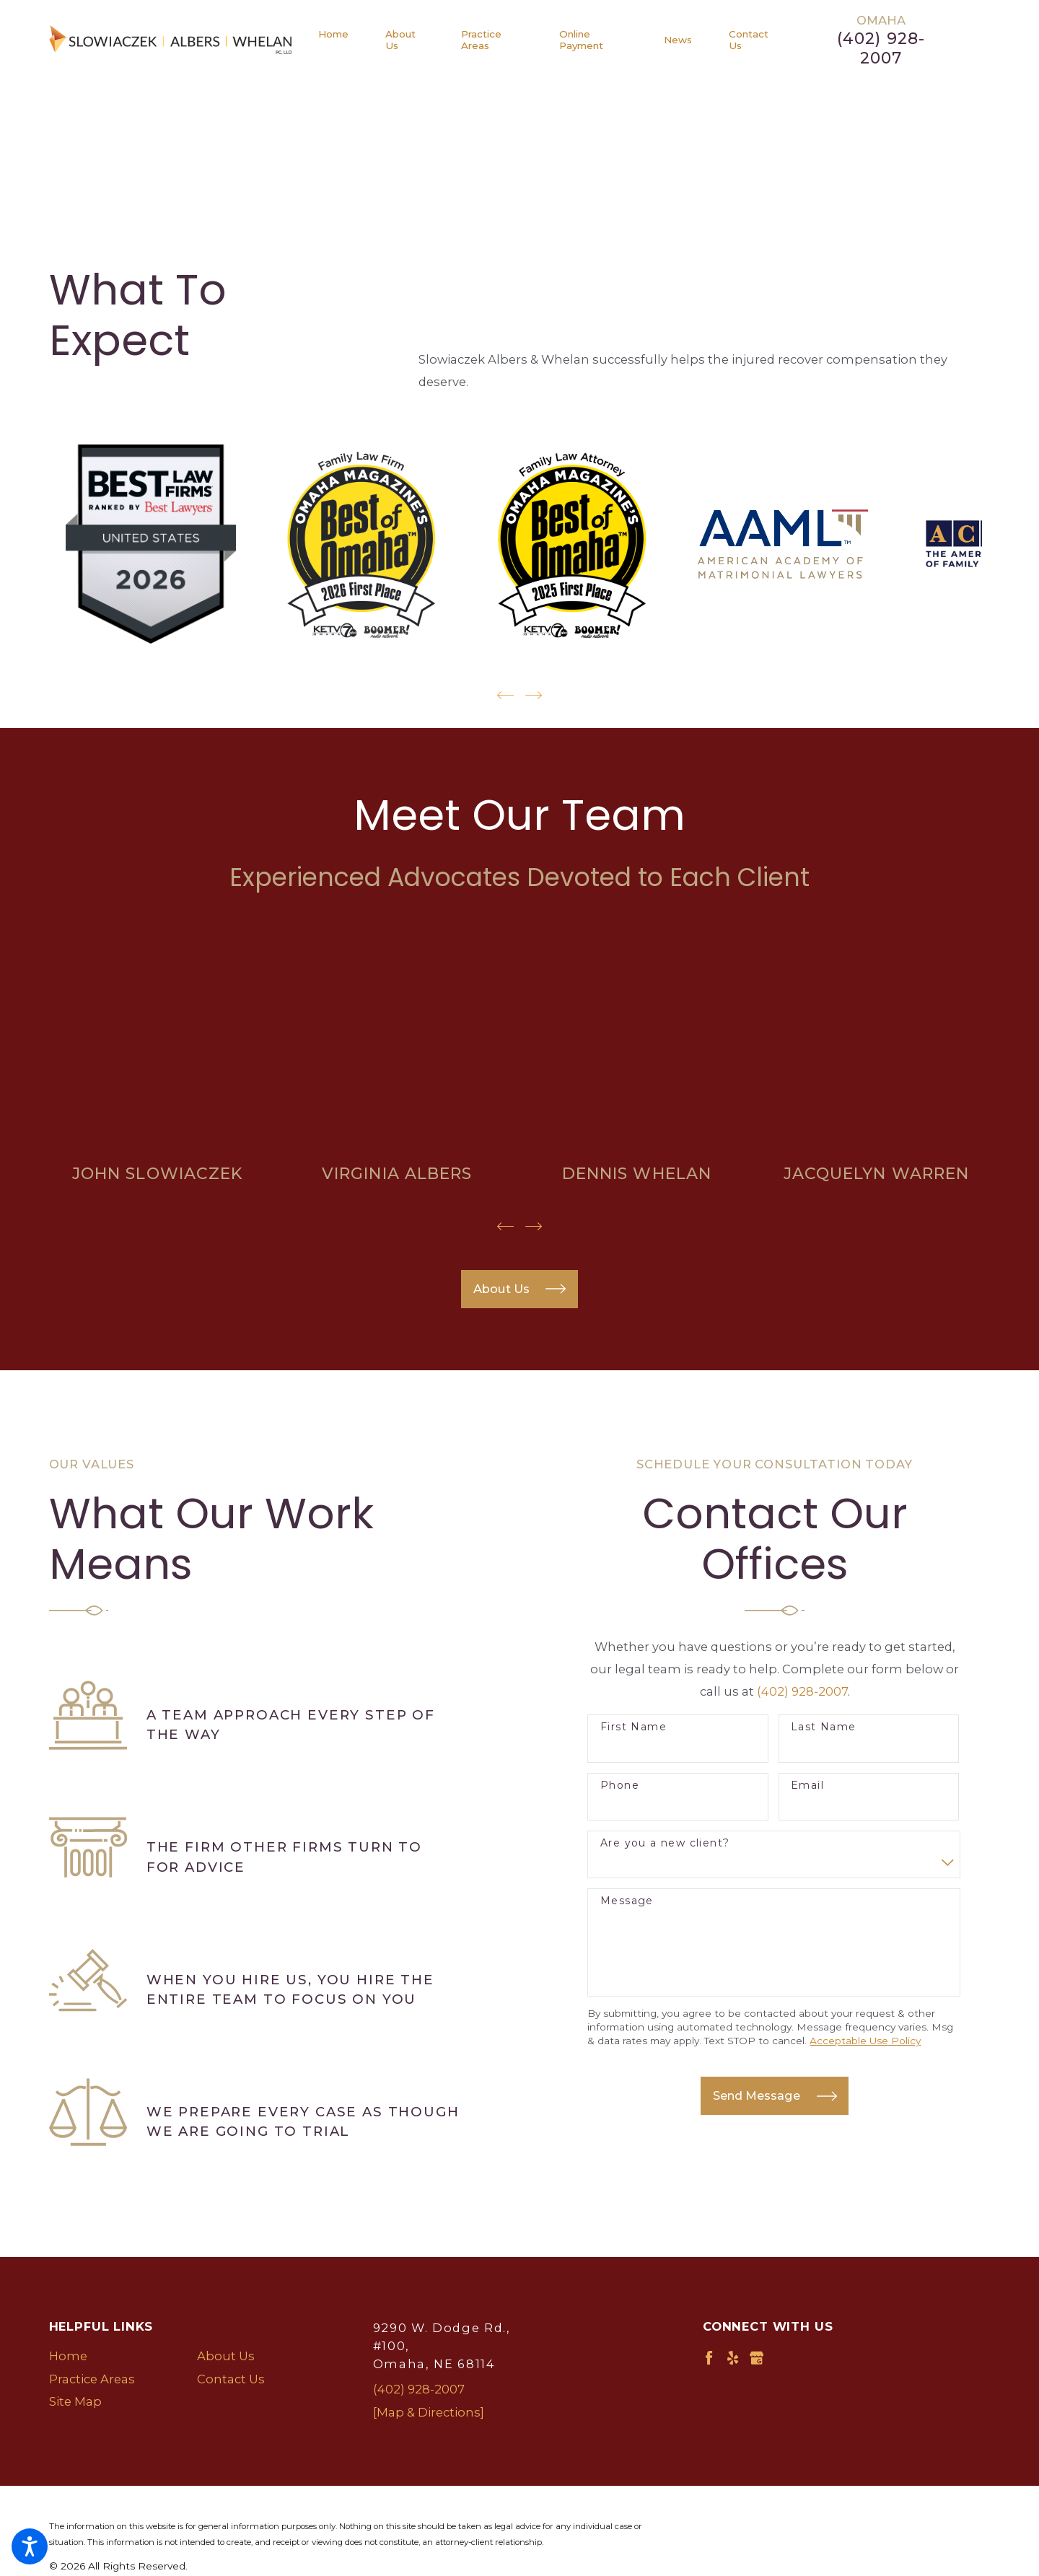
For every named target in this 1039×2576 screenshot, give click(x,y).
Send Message (775, 2096)
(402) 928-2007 (881, 49)
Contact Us (231, 2379)
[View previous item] (505, 695)
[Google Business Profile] (756, 2358)
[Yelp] (733, 2358)
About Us (226, 2356)
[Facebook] (709, 2358)
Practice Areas (92, 2379)
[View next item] (533, 695)
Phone (619, 1785)
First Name (633, 1727)
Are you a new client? (664, 1843)
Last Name (823, 1727)
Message (627, 1901)
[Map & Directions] (428, 2412)
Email (807, 1785)
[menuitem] (342, 40)
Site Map (75, 2401)
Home (68, 2356)
